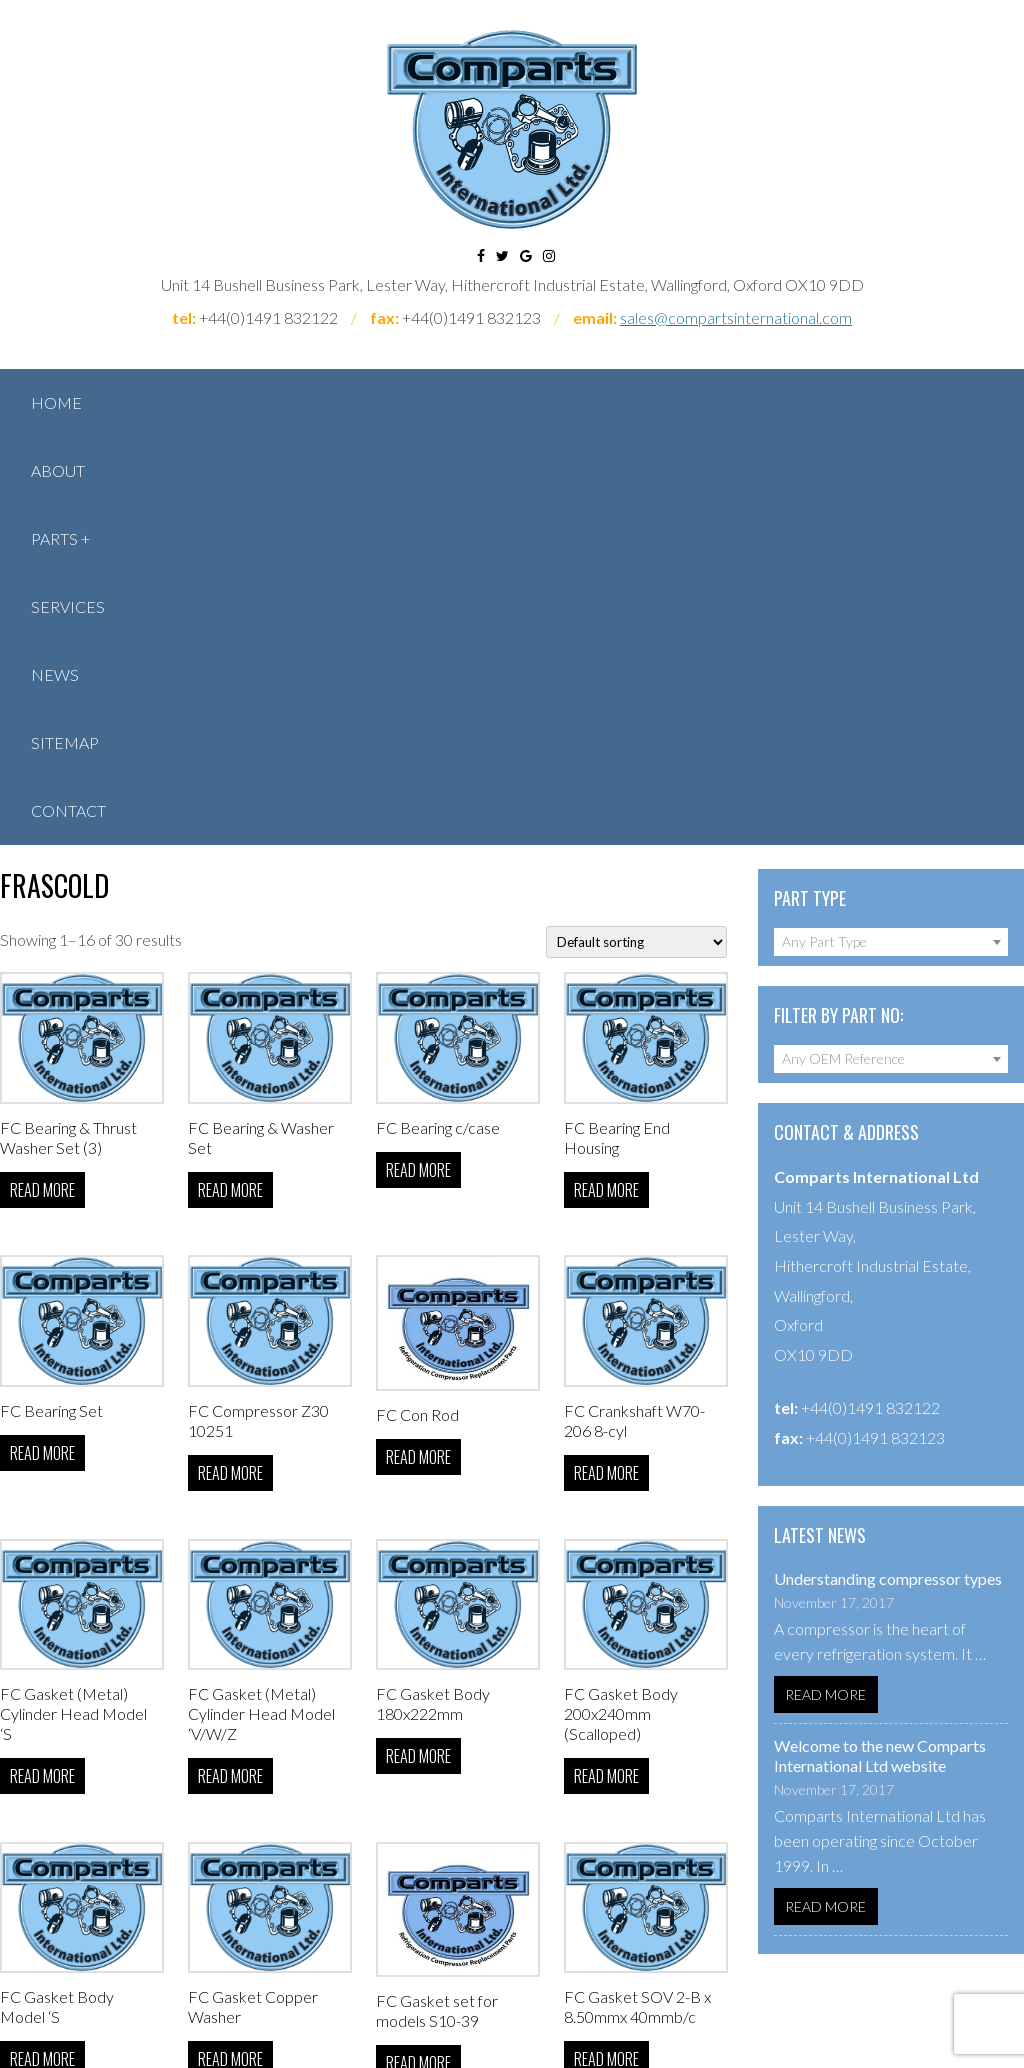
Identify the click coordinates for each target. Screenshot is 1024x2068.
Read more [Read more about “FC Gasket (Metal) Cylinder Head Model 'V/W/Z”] (230, 1776)
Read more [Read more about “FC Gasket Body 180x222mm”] (418, 1756)
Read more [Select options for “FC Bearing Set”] (42, 1453)
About (58, 470)
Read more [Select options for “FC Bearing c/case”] (418, 1170)
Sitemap (65, 742)
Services (68, 606)
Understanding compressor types (888, 1578)
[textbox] (891, 942)
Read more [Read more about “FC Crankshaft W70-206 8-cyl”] (606, 1473)
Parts (54, 538)
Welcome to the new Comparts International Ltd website (880, 1755)
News (55, 674)
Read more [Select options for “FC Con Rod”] (418, 1457)
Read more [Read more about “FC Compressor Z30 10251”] (230, 1473)
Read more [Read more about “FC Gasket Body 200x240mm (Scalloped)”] (606, 1776)
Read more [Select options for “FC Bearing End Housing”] (606, 1190)
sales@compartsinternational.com (736, 317)
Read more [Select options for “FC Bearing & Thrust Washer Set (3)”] (42, 1190)
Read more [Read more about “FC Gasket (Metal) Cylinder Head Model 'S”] (42, 1776)
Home (56, 402)
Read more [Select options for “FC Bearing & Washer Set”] (230, 1190)
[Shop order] (636, 942)
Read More (825, 1694)
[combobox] (891, 942)
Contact (68, 810)
